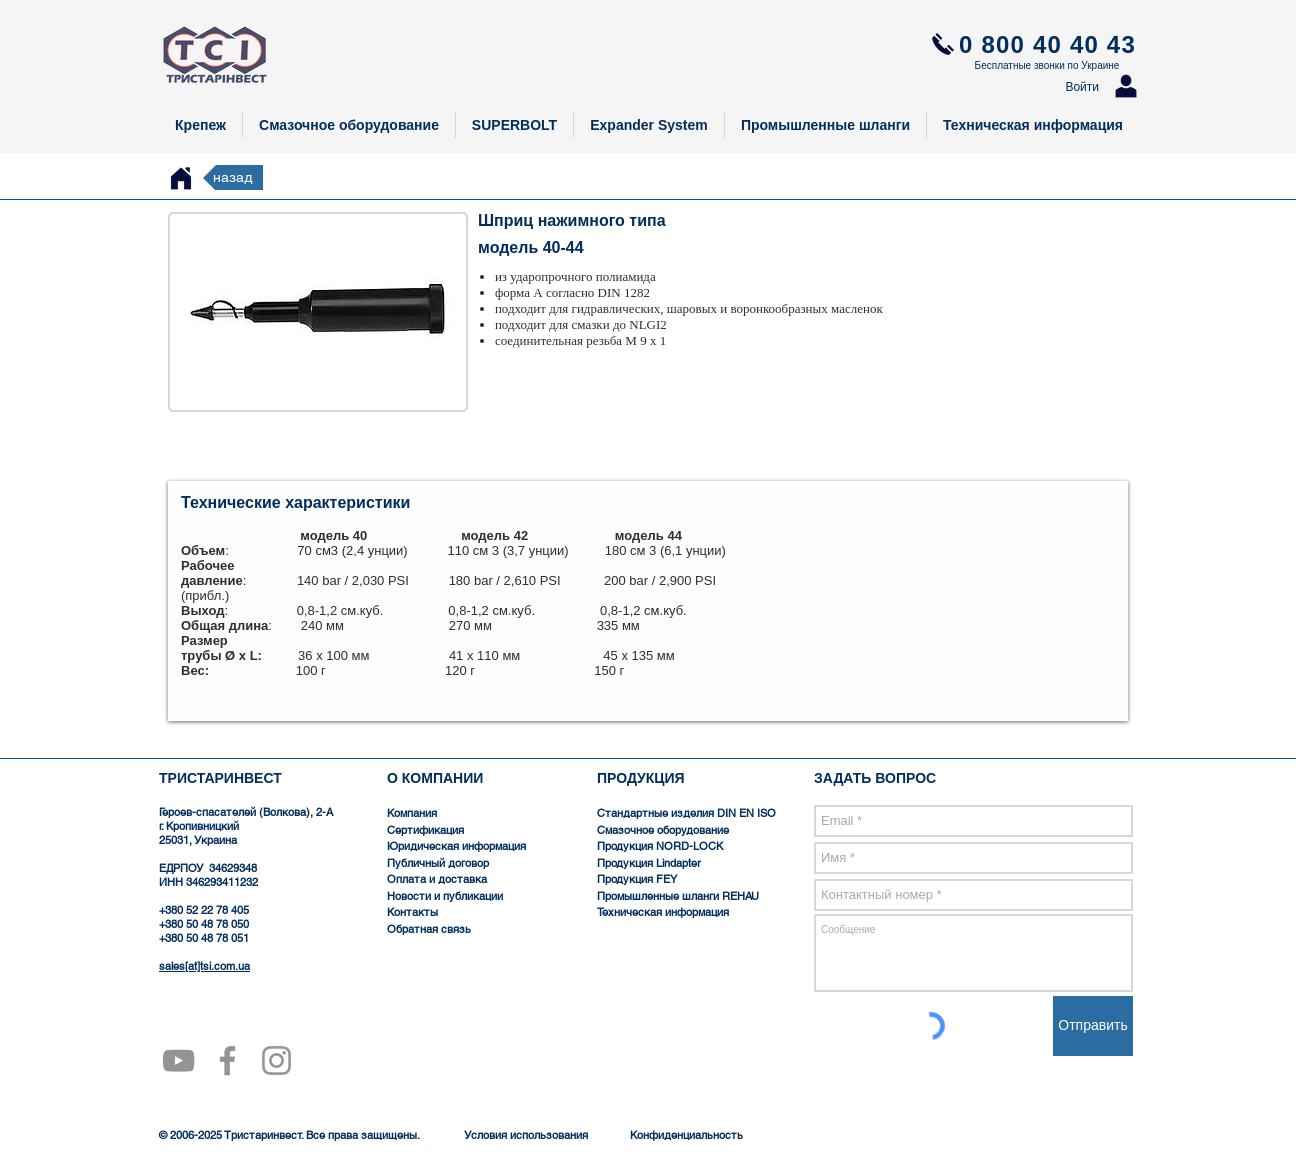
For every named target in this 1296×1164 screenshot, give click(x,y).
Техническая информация (663, 912)
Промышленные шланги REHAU (678, 896)
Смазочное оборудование (663, 830)
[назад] (233, 177)
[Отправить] (1093, 1026)
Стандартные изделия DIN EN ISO (688, 813)
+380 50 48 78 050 (204, 924)
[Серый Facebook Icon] (227, 1060)
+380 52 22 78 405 (204, 910)
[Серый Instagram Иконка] (276, 1060)
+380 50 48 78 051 (204, 938)
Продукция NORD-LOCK (660, 846)
